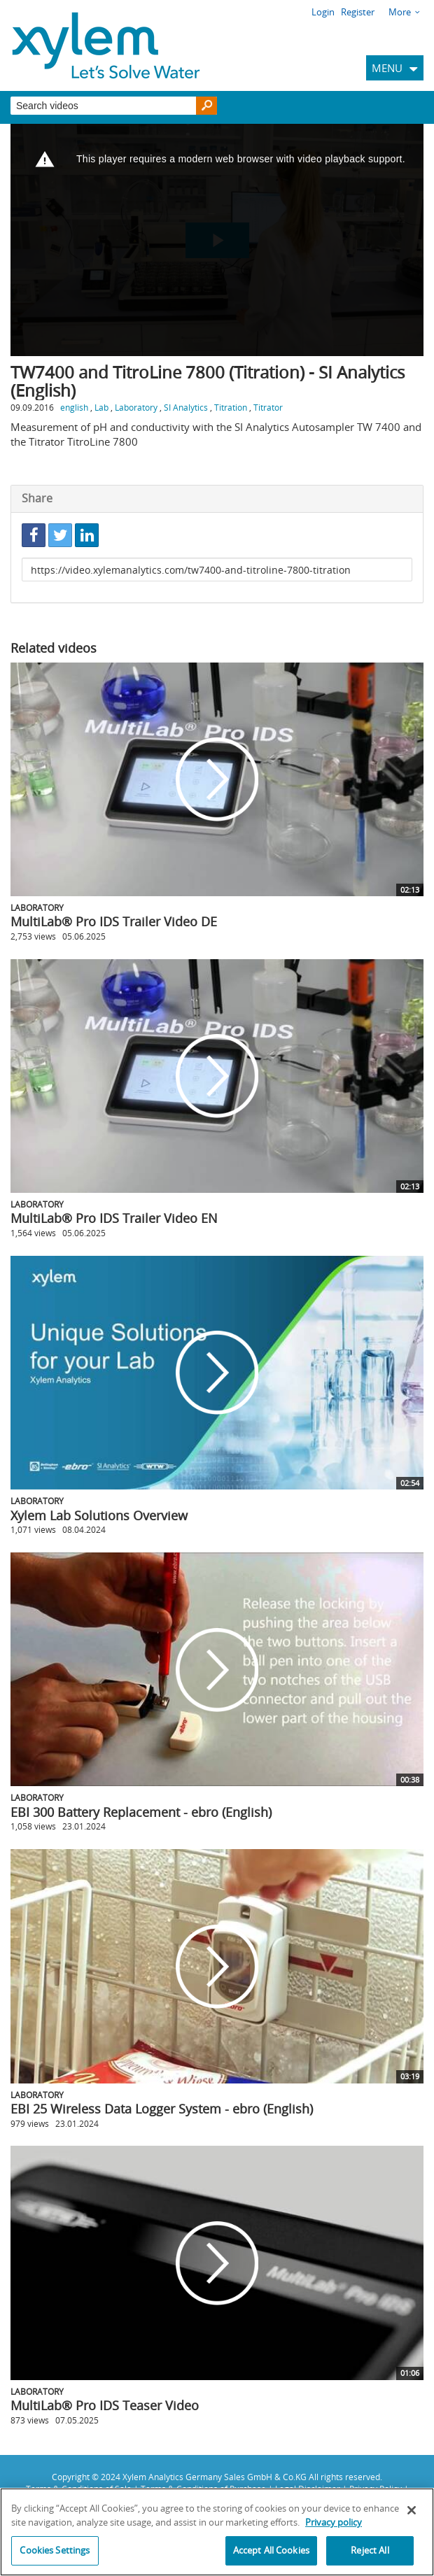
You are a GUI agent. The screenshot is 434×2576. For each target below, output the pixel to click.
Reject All (369, 2550)
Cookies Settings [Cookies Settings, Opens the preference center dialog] (55, 2550)
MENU (387, 68)
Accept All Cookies (271, 2550)
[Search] (206, 106)
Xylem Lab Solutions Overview (99, 1515)
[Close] (411, 2510)
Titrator (268, 407)
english (74, 407)
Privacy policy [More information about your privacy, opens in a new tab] (333, 2522)
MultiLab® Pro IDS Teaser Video (104, 2405)
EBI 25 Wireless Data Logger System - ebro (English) (161, 2108)
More (399, 12)
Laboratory (136, 407)
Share (37, 498)
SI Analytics (186, 407)
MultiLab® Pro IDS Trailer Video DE (113, 921)
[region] (217, 2532)
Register (357, 12)
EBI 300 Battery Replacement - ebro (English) (141, 1812)
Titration (230, 407)
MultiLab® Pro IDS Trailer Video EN (114, 1218)
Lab (101, 407)
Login (323, 12)
